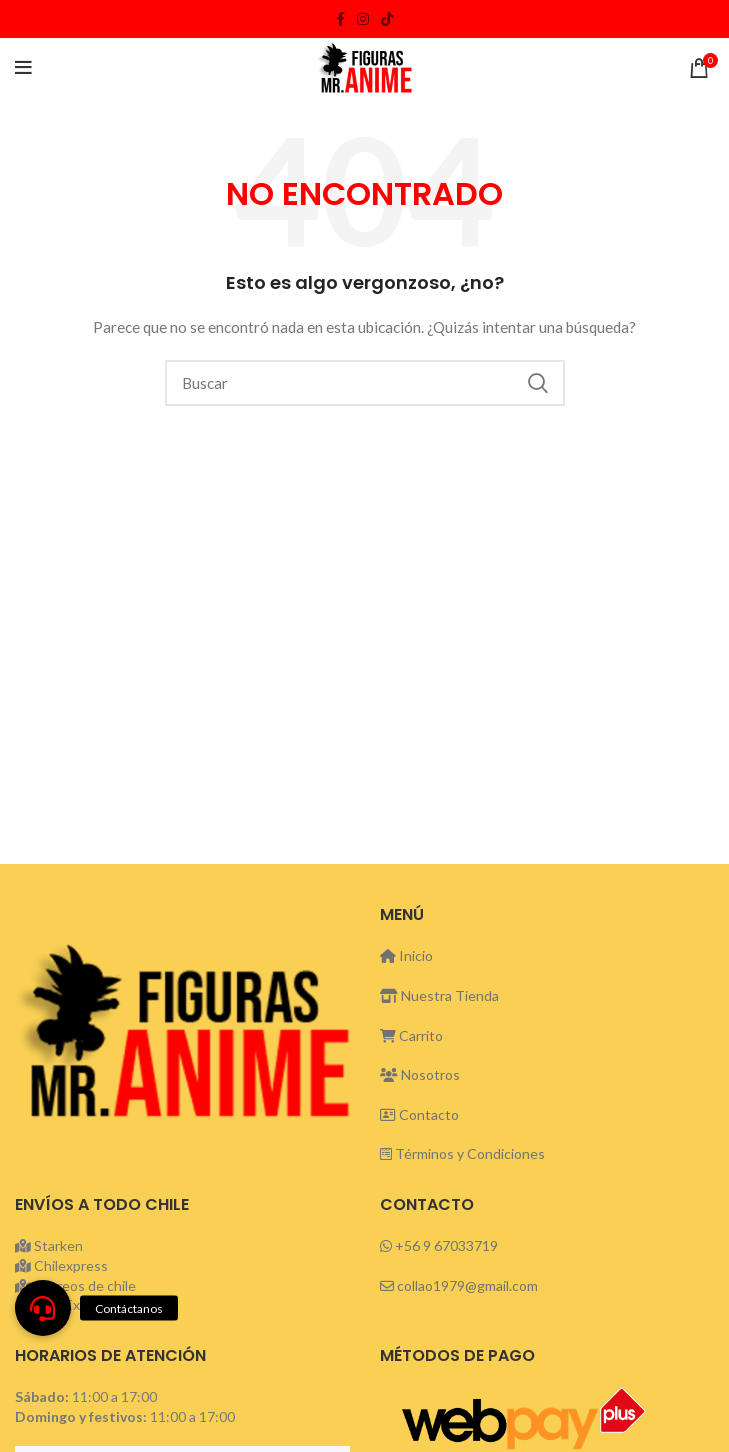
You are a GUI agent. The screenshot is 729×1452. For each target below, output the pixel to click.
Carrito (411, 1035)
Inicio (406, 955)
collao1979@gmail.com (467, 1285)
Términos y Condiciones (470, 1153)
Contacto (419, 1114)
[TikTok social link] (387, 19)
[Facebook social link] (340, 19)
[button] (43, 1308)
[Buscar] (365, 383)
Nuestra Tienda (439, 995)
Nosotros (420, 1074)
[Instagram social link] (363, 19)
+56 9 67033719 (446, 1245)
